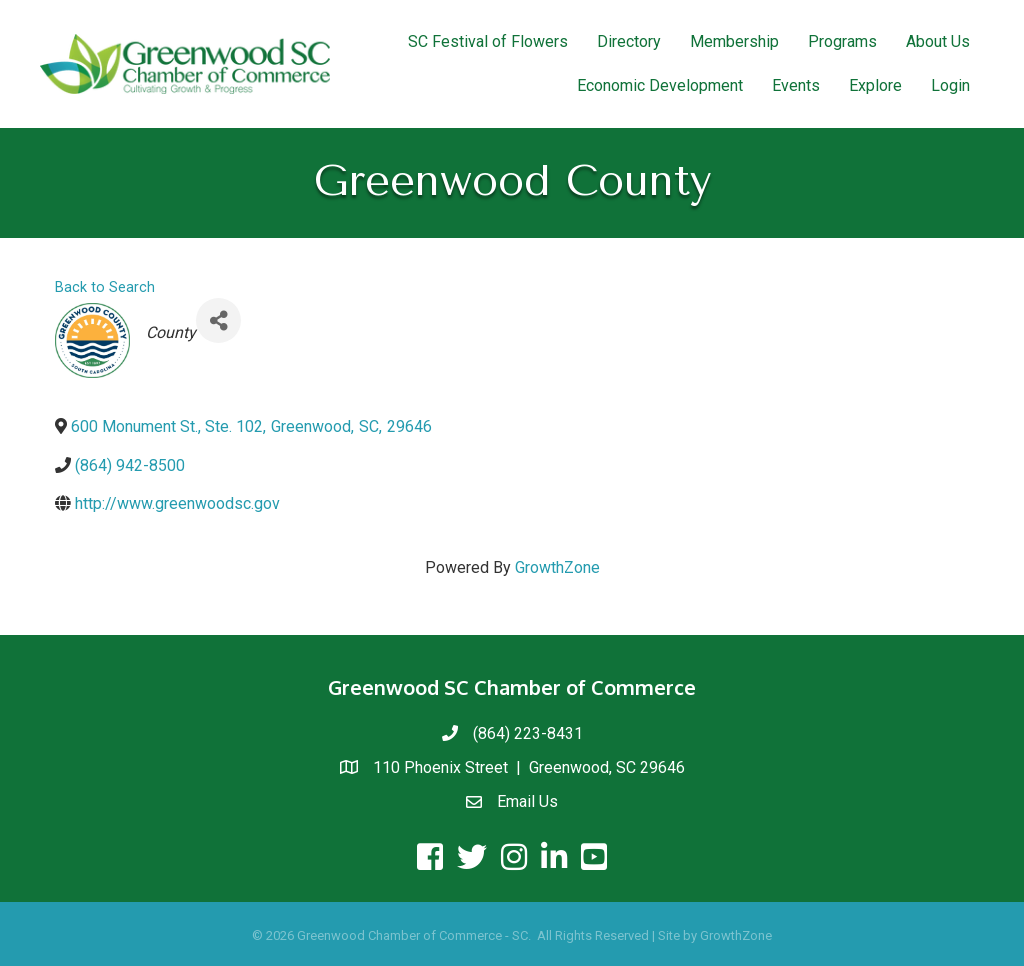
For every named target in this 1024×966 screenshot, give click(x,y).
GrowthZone (557, 567)
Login (950, 85)
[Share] (218, 320)
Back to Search (105, 287)
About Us (938, 41)
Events (796, 85)
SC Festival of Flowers (488, 41)
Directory (629, 41)
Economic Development (660, 85)
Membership (734, 41)
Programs (842, 41)
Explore (875, 85)
